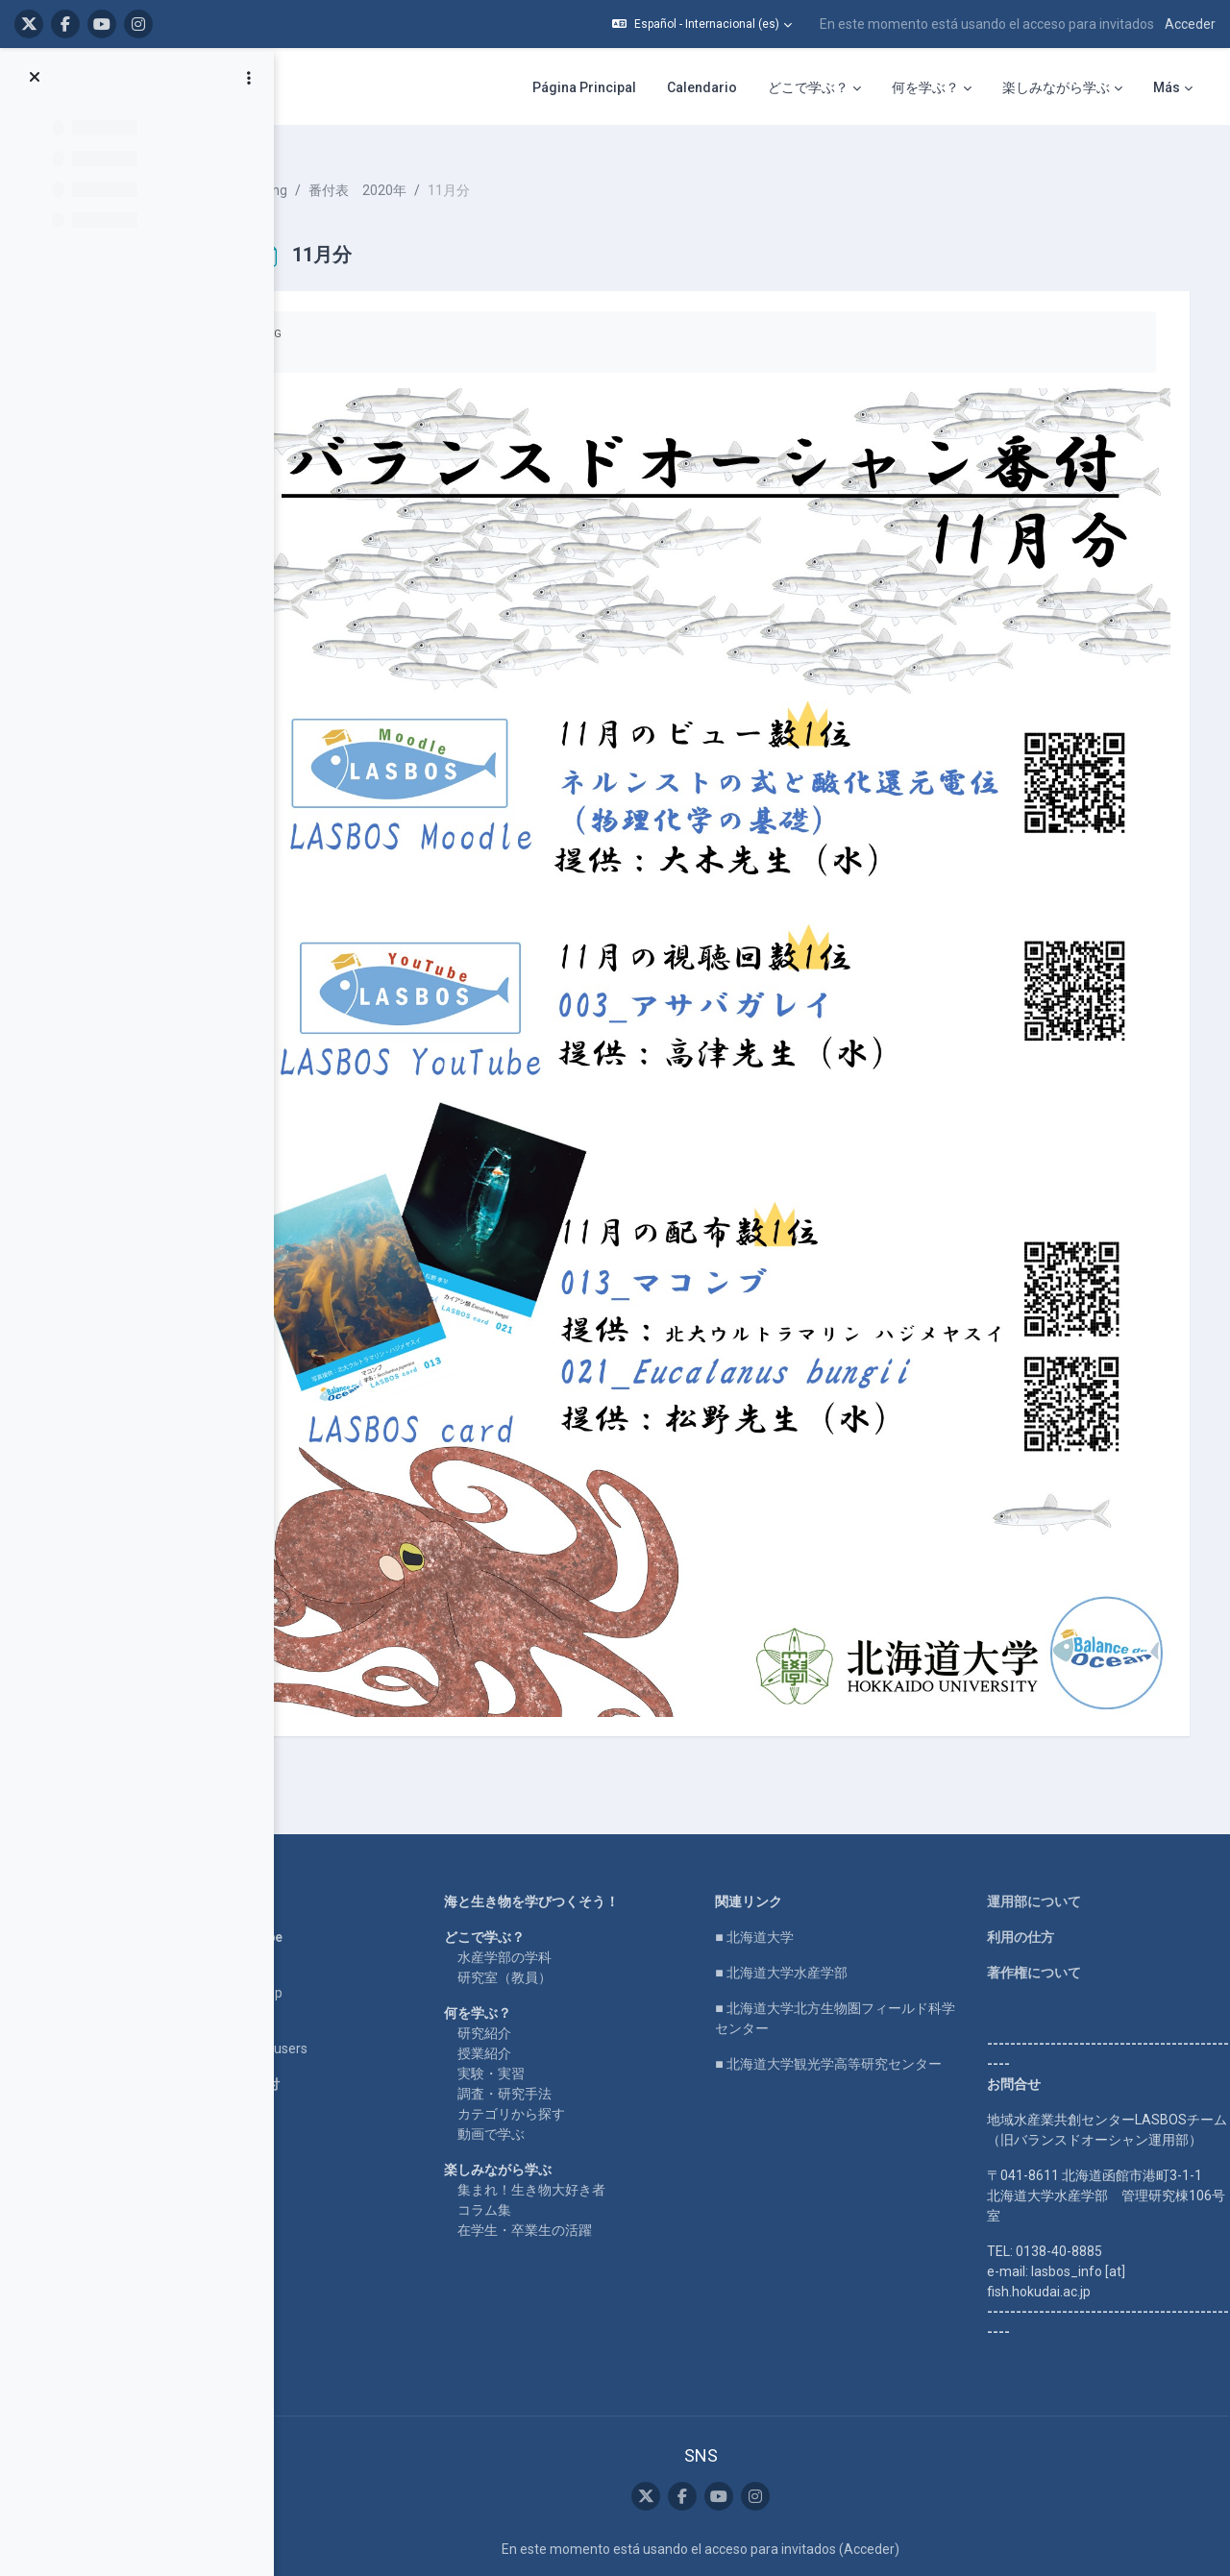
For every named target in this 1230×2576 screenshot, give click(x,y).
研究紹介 (545, 1877)
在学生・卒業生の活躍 (585, 2074)
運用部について (1044, 1746)
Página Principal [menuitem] (584, 87)
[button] (702, 24)
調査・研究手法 (565, 1938)
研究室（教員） (565, 1821)
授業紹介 (545, 1897)
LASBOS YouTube (313, 1781)
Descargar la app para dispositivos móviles (736, 2482)
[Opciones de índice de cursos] (249, 78)
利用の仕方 (1031, 1781)
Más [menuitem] (1166, 87)
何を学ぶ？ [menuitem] (925, 87)
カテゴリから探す (572, 1958)
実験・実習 (551, 1918)
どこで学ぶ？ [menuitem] (808, 87)
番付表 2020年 (443, 173)
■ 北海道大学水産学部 (817, 1817)
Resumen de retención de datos (736, 2461)
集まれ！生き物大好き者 (592, 2034)
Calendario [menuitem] (702, 87)
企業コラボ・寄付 (311, 1928)
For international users (325, 1893)
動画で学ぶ (551, 1978)
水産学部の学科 (565, 1801)
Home (277, 1746)
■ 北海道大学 (790, 1781)
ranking (350, 173)
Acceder (1190, 24)
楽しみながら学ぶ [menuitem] (1056, 87)
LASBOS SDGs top (313, 1837)
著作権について (1044, 1817)
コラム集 (545, 2054)
